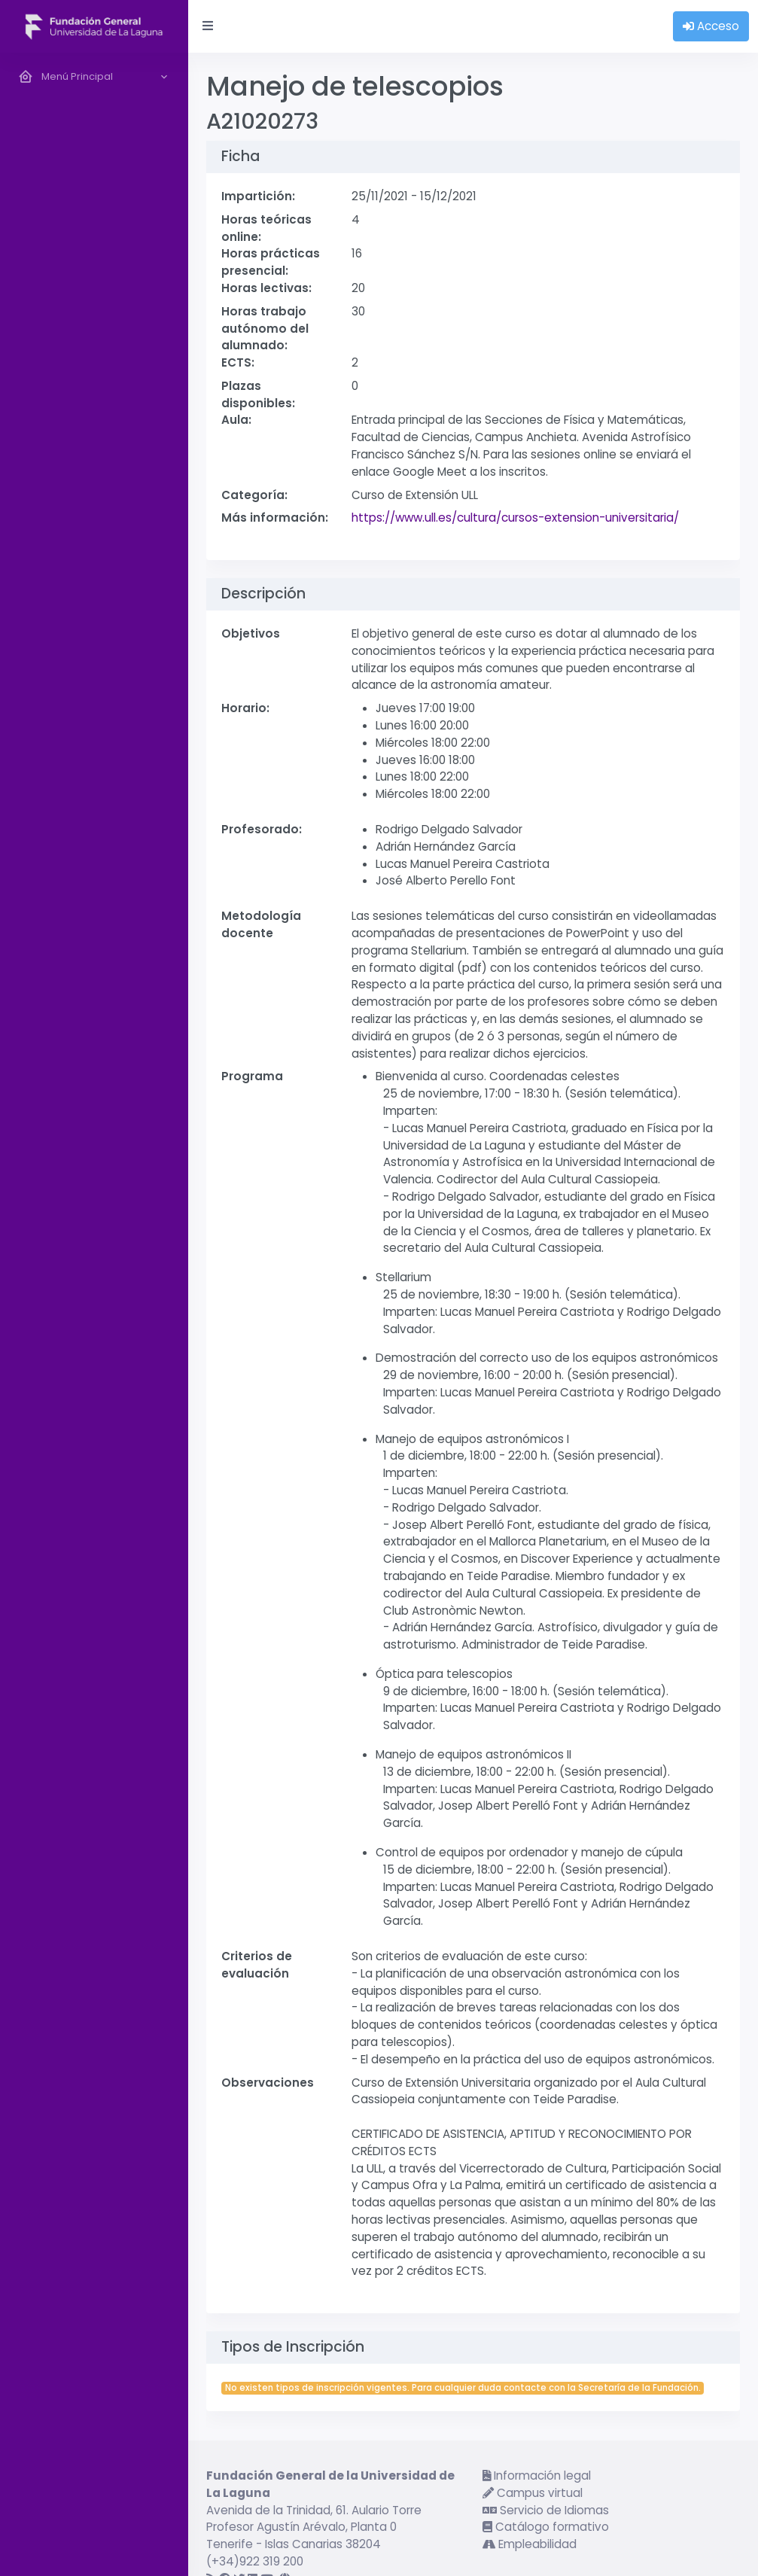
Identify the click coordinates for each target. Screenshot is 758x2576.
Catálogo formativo (546, 2527)
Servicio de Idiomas (546, 2510)
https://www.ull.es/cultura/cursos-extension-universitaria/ (515, 517)
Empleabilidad (530, 2544)
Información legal (537, 2475)
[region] (94, 1314)
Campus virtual (533, 2493)
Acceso (711, 26)
